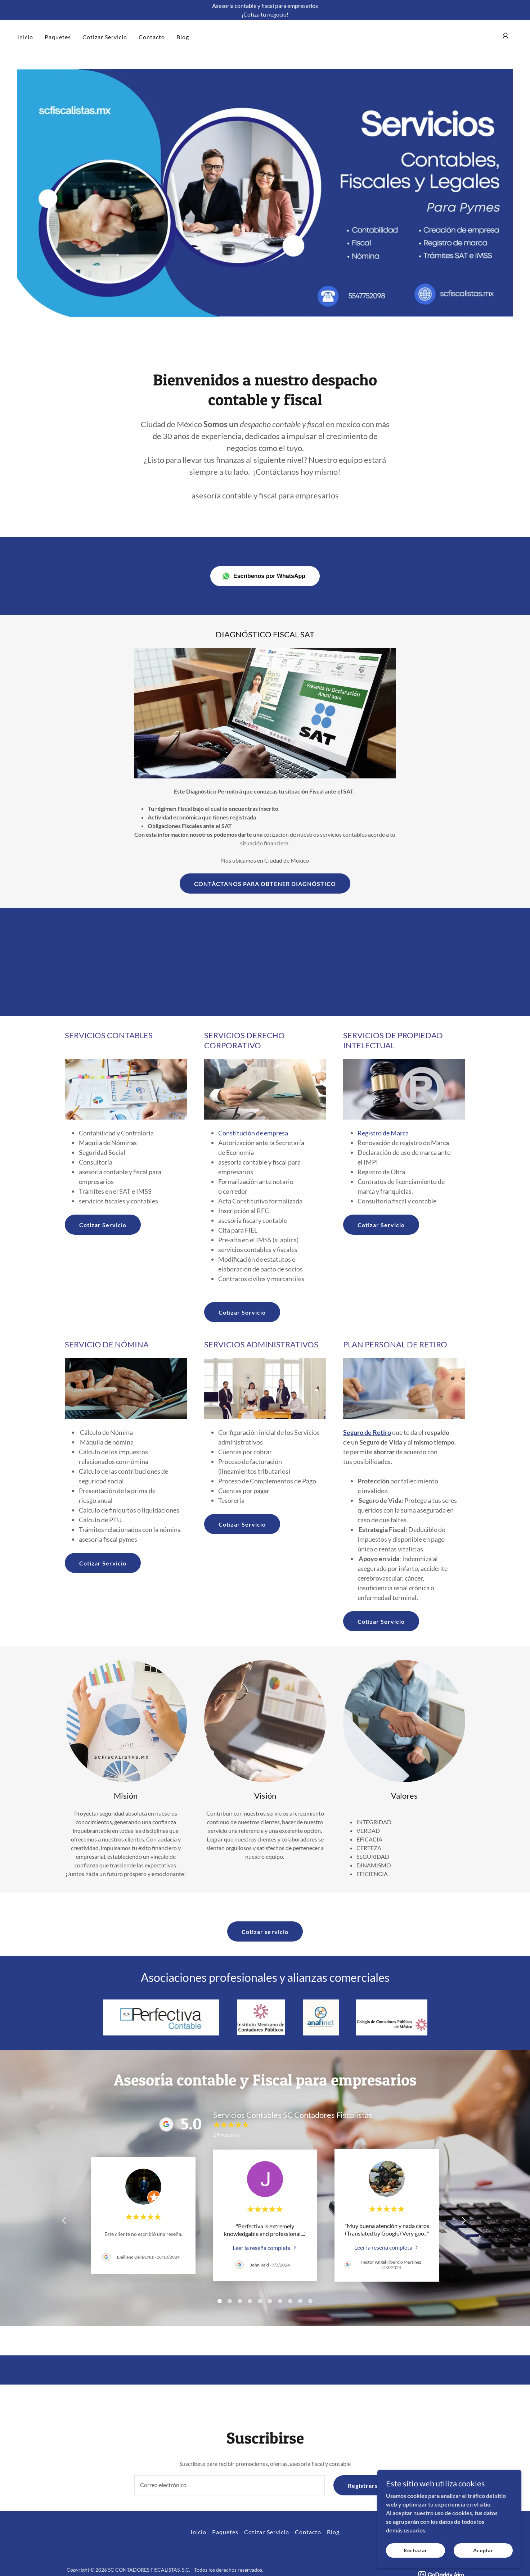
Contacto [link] (152, 36)
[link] (265, 2247)
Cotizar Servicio (102, 1224)
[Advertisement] (265, 962)
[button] (505, 36)
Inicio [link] (25, 36)
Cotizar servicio (265, 1931)
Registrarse (364, 2485)
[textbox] (229, 2485)
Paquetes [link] (58, 36)
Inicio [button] (198, 2531)
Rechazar (415, 2550)
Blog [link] (182, 36)
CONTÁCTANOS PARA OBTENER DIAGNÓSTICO (265, 883)
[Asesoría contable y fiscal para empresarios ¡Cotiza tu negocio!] (265, 10)
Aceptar (483, 2550)
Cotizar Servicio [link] (104, 36)
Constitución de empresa (253, 1133)
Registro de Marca (383, 1133)
